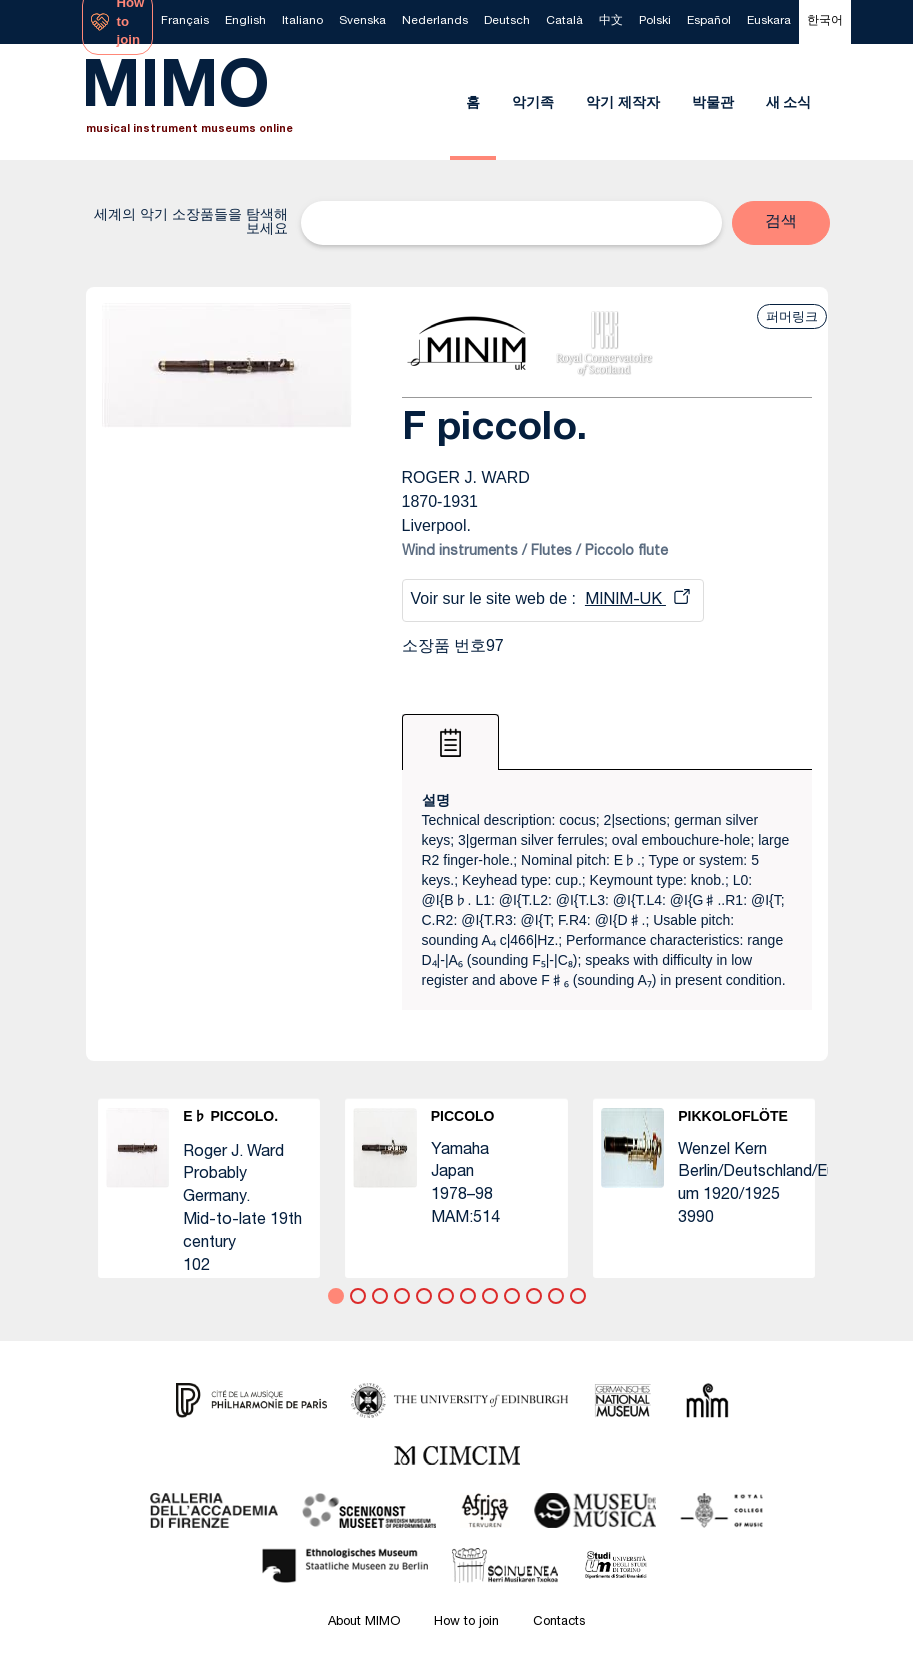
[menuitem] (185, 22)
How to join (466, 1622)
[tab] (450, 742)
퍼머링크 (792, 316)
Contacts (559, 1622)
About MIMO (364, 1622)
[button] (781, 223)
